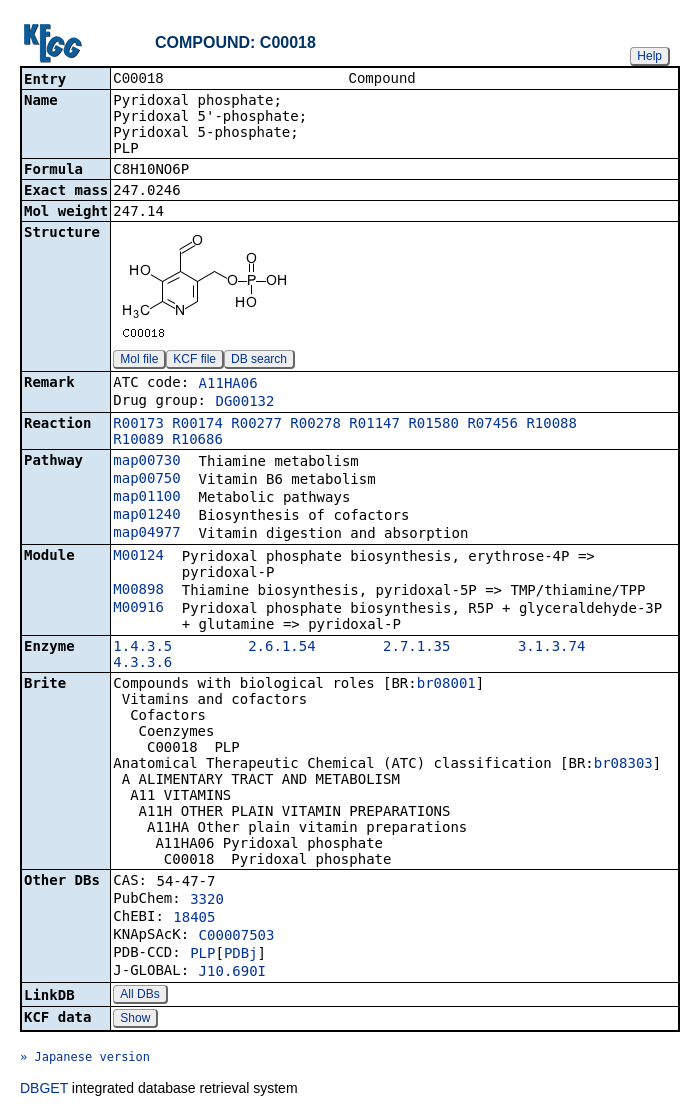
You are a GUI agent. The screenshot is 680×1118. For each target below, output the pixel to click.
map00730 (146, 462)
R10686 (197, 441)
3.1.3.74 (551, 648)
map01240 (146, 516)
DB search (259, 361)
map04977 (146, 534)
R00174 (197, 425)
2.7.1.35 (416, 648)
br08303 (623, 765)
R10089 (138, 441)
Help (649, 56)
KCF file (194, 361)
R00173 (138, 425)
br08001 (446, 685)
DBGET (44, 1090)
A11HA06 (228, 385)
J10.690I (232, 973)
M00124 (138, 557)
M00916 (138, 609)
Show (135, 1020)
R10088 (551, 425)
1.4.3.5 (142, 648)
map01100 (146, 498)
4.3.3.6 (142, 664)
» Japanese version (85, 1059)
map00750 (146, 480)
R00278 (315, 425)
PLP (202, 955)
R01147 (374, 425)
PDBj (241, 955)
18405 (194, 919)
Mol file (139, 361)
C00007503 (237, 937)
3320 (207, 901)
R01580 (433, 425)
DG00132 (244, 403)
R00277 (256, 425)
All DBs (139, 996)
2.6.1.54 (281, 648)
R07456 (492, 425)
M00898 (138, 591)
